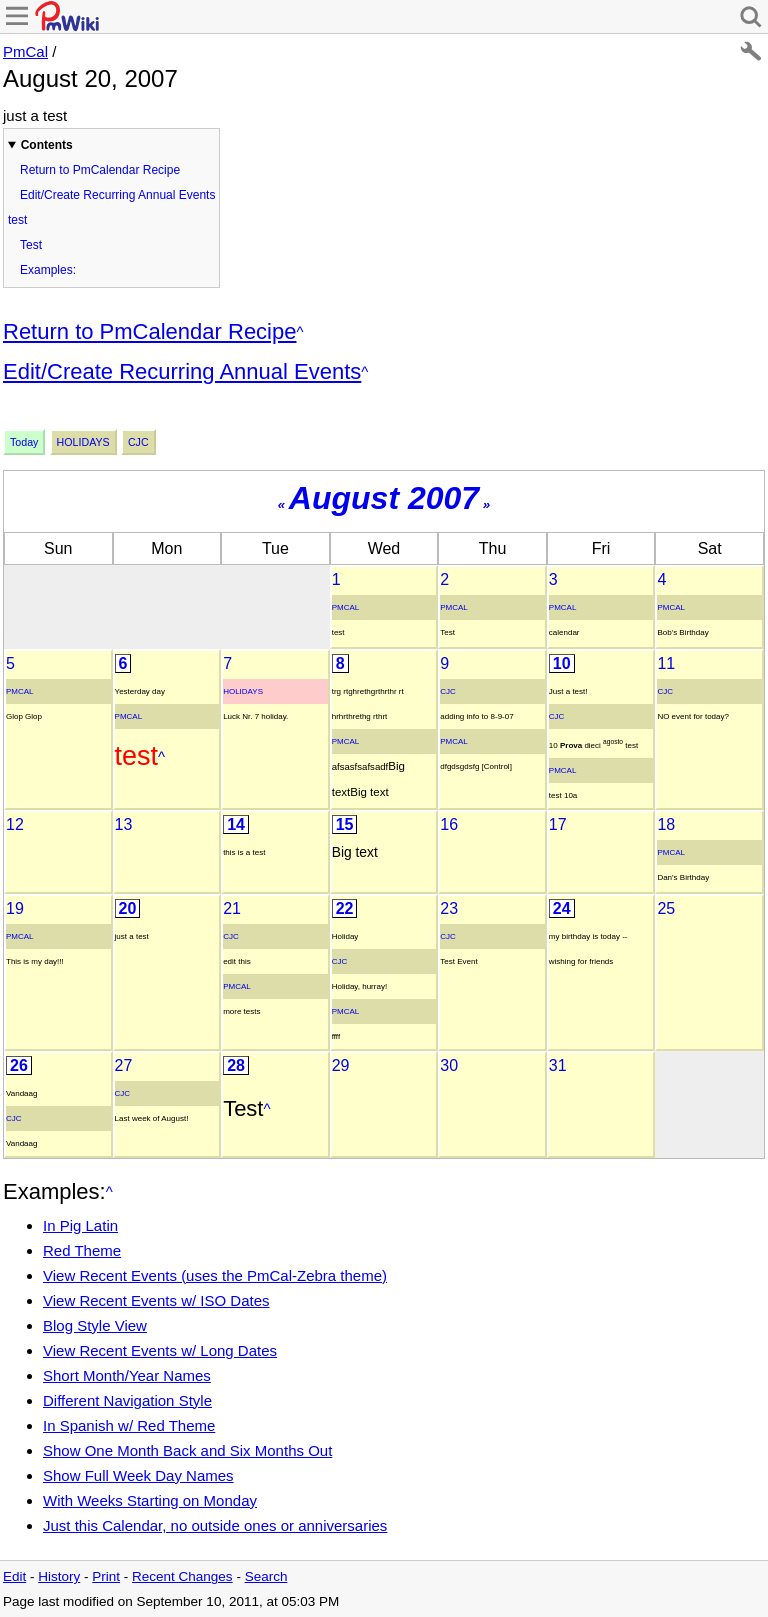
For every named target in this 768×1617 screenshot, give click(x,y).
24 (562, 908)
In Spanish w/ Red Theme (129, 1425)
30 (449, 1065)
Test (31, 245)
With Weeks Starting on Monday (150, 1500)
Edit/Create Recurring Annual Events (117, 195)
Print (106, 1576)
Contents (47, 145)
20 (128, 908)
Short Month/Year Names (127, 1375)
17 (558, 824)
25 (666, 908)
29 (341, 1065)
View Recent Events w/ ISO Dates (156, 1300)
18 (666, 824)
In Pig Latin (80, 1225)
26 (19, 1065)
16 (449, 824)
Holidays (83, 442)
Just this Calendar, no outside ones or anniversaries (215, 1525)
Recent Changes (182, 1576)
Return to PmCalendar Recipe (100, 170)
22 (345, 908)
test (17, 220)
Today (24, 442)
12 (15, 824)
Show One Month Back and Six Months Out (187, 1450)
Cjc (138, 442)
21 (232, 908)
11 (666, 663)
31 (558, 1065)
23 (449, 908)
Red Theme (82, 1250)
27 (124, 1065)
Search (266, 1576)
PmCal (25, 51)
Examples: (48, 270)
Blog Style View (95, 1325)
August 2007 (384, 498)
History (59, 1576)
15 (345, 824)
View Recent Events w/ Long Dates (160, 1350)
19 (15, 908)
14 (236, 824)
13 (124, 824)
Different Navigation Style (127, 1400)
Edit (14, 1576)
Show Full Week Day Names (138, 1475)
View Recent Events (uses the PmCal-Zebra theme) (215, 1275)
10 (562, 663)
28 (236, 1065)
